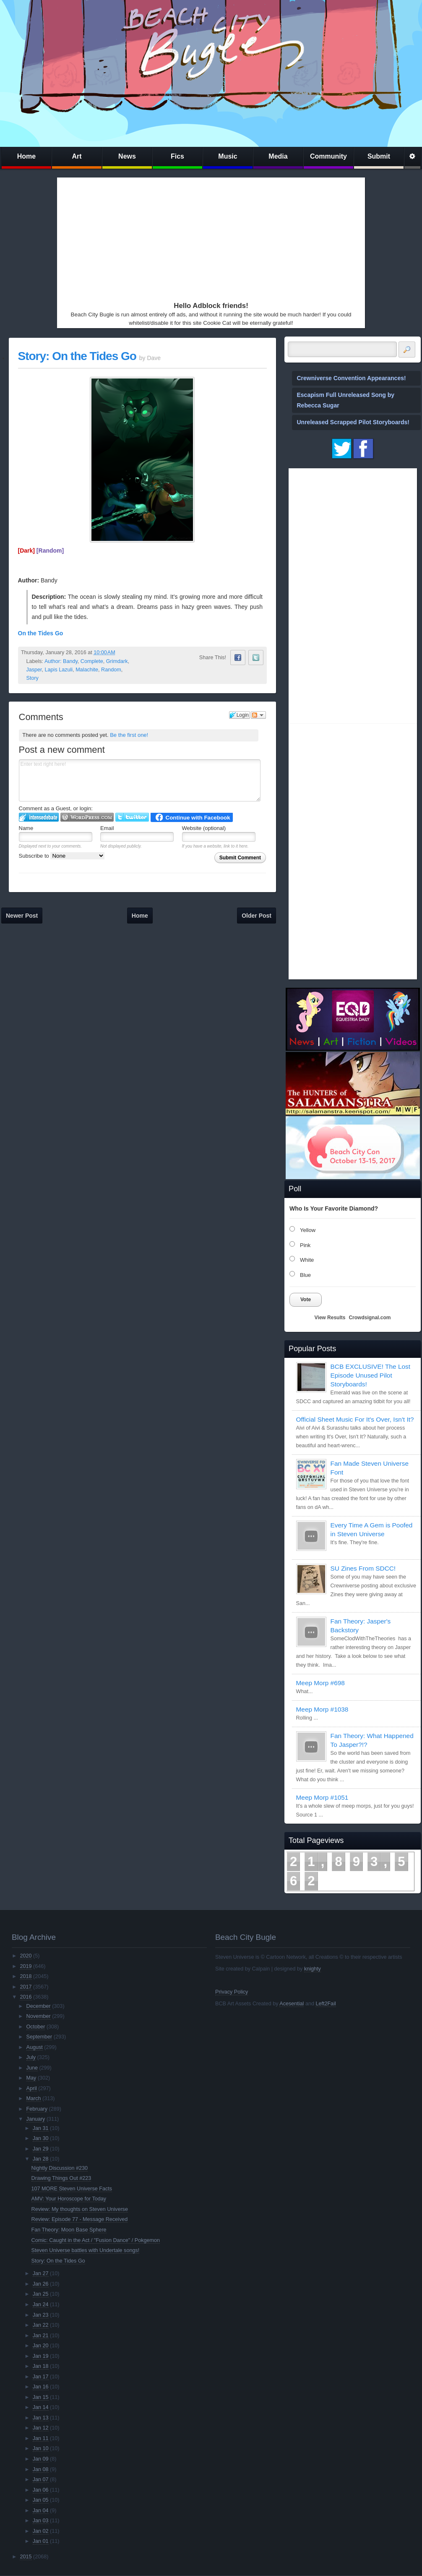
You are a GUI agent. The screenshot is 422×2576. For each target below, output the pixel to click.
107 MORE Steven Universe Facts (71, 2189)
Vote (305, 1299)
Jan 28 (41, 2159)
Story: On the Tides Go (77, 356)
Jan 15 (41, 2397)
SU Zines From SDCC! (363, 1568)
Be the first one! (129, 735)
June (32, 2068)
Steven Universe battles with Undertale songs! (85, 2250)
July (31, 2057)
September (39, 2037)
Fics (177, 156)
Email (107, 828)
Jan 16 (41, 2387)
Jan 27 (41, 2273)
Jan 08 (41, 2469)
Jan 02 (41, 2531)
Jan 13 (41, 2418)
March (33, 2098)
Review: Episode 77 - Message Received (79, 2219)
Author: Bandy (61, 661)
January (35, 2119)
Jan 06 (41, 2490)
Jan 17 (41, 2377)
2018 (25, 1976)
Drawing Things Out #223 (61, 2178)
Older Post (256, 915)
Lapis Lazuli (59, 670)
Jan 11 (41, 2438)
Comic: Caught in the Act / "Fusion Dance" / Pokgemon (95, 2240)
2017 (25, 1987)
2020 (25, 1956)
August (34, 2047)
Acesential (291, 2004)
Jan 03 (41, 2521)
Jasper (34, 670)
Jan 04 (41, 2510)
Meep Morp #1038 (322, 1709)
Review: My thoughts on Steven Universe (79, 2209)
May (31, 2078)
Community (328, 156)
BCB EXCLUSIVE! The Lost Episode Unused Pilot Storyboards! (370, 1375)
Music (227, 156)
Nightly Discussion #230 (59, 2168)
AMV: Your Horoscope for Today (69, 2199)
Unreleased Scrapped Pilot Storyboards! (353, 422)
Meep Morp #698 (320, 1682)
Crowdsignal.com (370, 1318)
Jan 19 (41, 2356)
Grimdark (117, 661)
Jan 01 (41, 2541)
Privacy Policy (231, 1992)
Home (26, 156)
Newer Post (22, 915)
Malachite (87, 670)
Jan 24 (41, 2304)
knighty (312, 1969)
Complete (92, 661)
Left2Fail (325, 2004)
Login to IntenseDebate (39, 817)
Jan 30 (41, 2138)
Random (111, 670)
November (38, 2016)
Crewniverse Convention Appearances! (351, 378)
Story (32, 678)
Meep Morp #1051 (322, 1797)
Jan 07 (41, 2479)
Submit (378, 156)
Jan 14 (41, 2407)
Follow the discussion (258, 715)
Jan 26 (41, 2284)
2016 (25, 1997)
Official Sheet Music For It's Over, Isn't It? (355, 1419)
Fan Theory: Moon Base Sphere (69, 2230)
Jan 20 (41, 2346)
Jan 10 (41, 2448)
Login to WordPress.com (87, 817)
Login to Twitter (132, 817)
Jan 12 (41, 2428)
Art (76, 156)
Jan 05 (41, 2500)
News (127, 156)
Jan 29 (41, 2149)
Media (277, 156)
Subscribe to (62, 856)
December (38, 2006)
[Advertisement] (200, 237)
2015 (25, 2557)
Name (26, 828)
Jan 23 (41, 2315)
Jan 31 (41, 2128)
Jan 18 (41, 2366)
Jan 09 (41, 2459)
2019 (25, 1966)
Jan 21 (41, 2335)
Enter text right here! (140, 780)
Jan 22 (41, 2325)
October (35, 2027)
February (36, 2109)
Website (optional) (204, 828)
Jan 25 (41, 2294)
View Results (330, 1318)
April (31, 2088)
